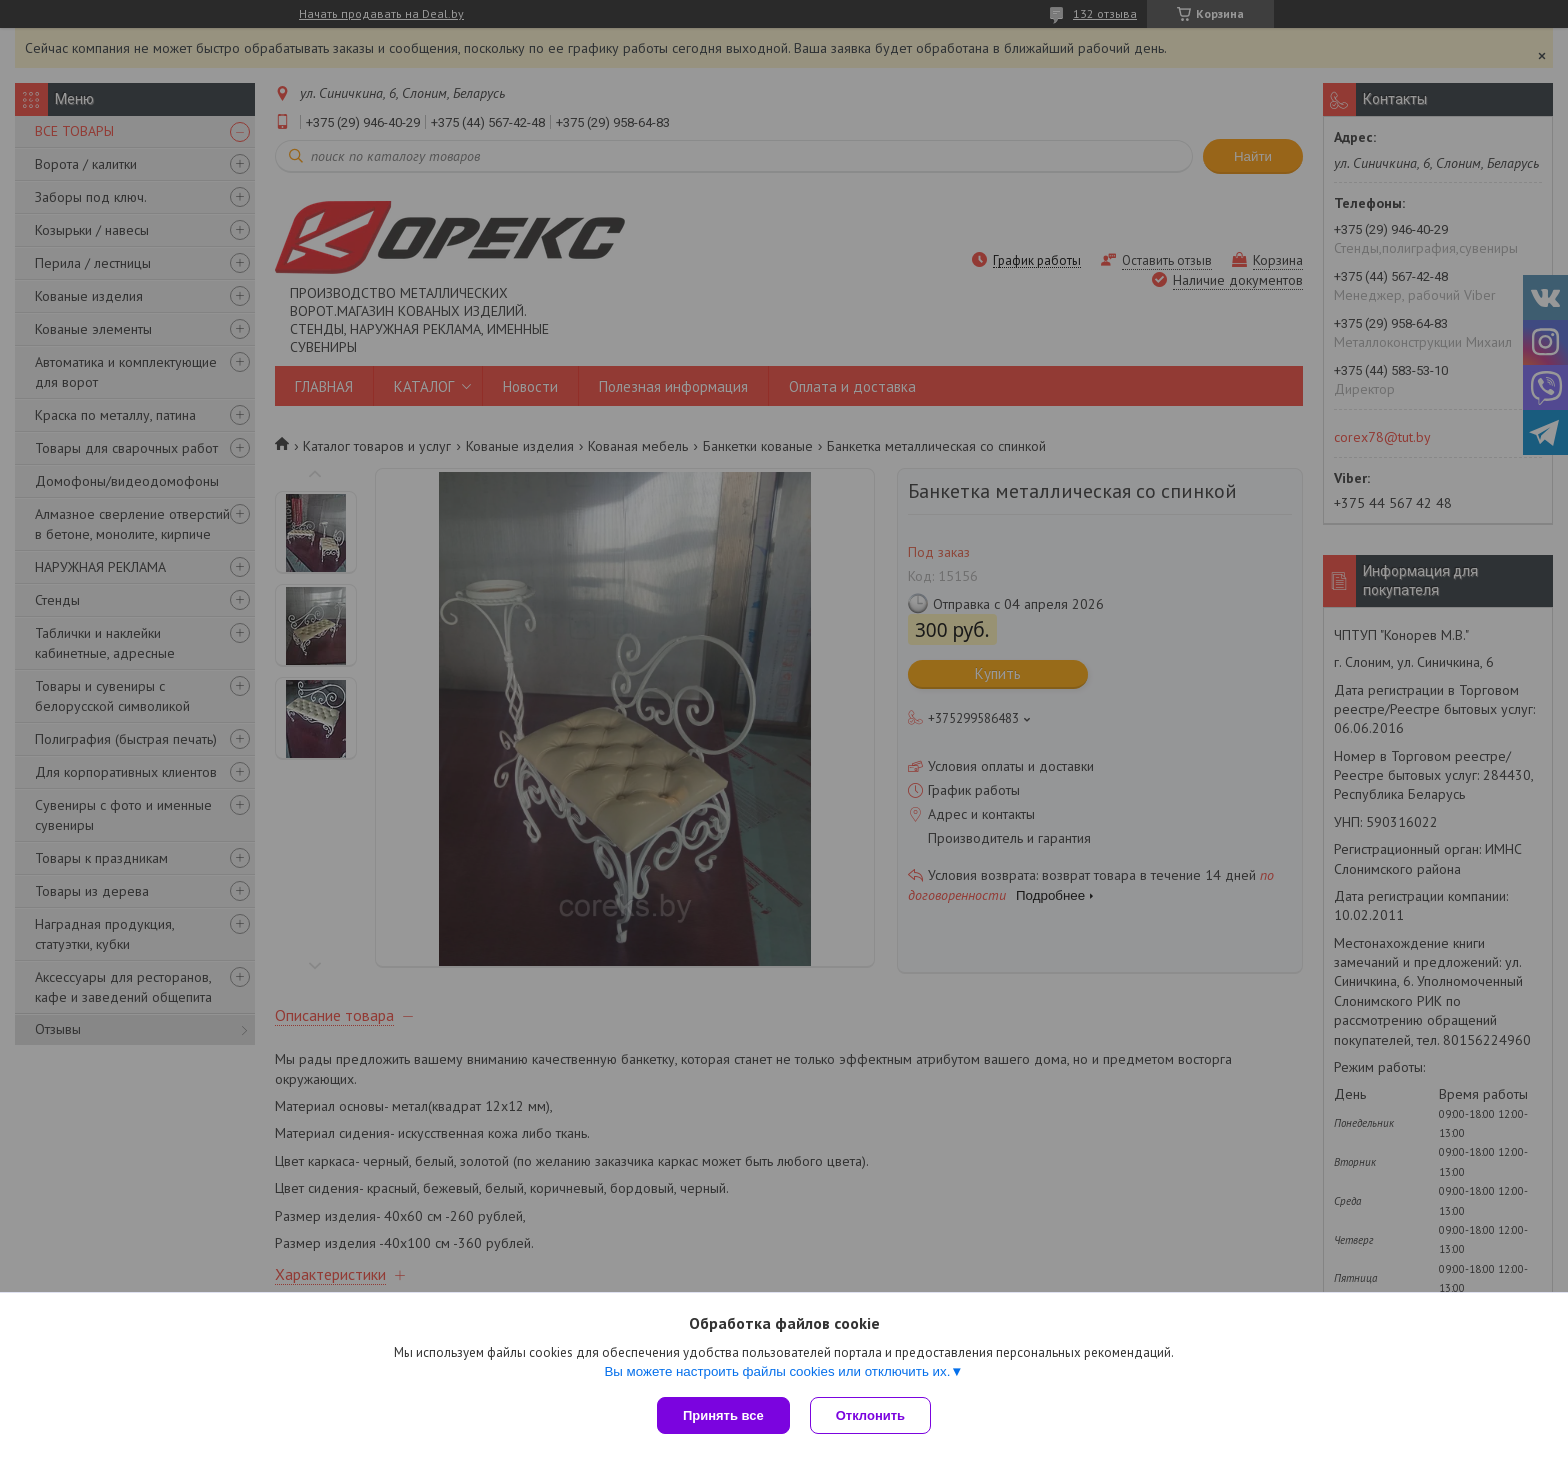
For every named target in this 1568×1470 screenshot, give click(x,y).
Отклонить (870, 1415)
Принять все (723, 1415)
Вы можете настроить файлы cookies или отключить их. (777, 1371)
